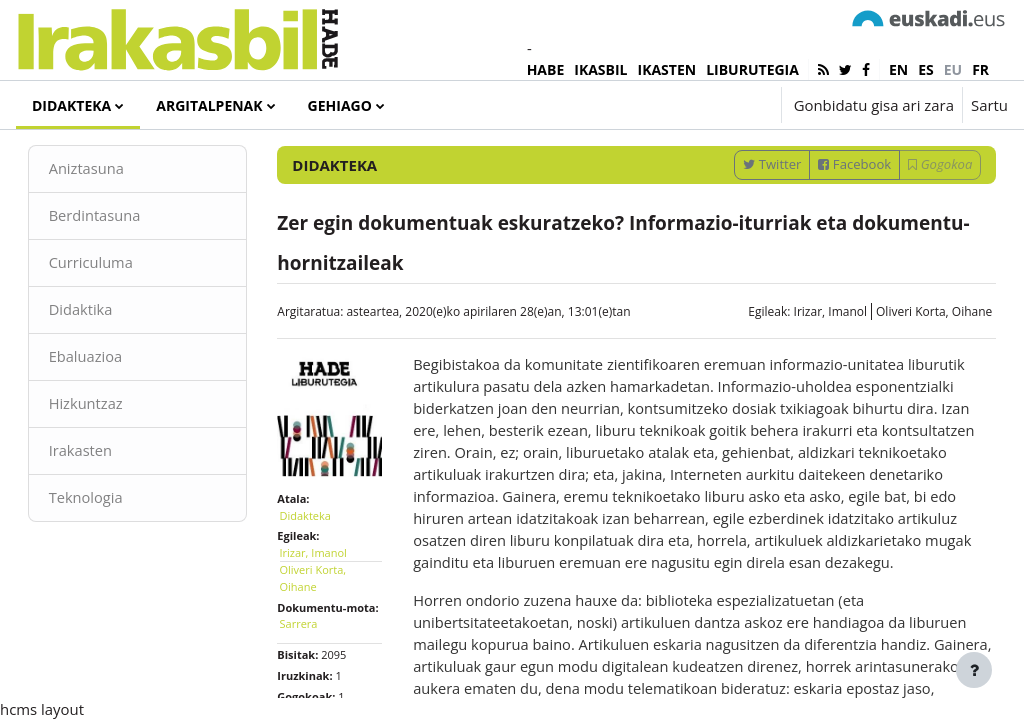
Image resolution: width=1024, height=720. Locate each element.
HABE (546, 69)
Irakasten (109, 502)
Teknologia (114, 549)
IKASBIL (600, 69)
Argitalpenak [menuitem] (209, 105)
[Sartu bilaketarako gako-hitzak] (795, 159)
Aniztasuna (115, 217)
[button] (704, 105)
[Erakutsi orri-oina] (974, 670)
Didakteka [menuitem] (71, 105)
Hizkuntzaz (114, 454)
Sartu (989, 105)
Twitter (744, 212)
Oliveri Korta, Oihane (906, 359)
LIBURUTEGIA (752, 69)
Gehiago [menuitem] (340, 105)
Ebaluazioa (114, 407)
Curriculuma (120, 312)
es (926, 69)
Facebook (826, 212)
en (898, 69)
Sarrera (313, 695)
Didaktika (109, 359)
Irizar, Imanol (801, 359)
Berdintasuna (123, 265)
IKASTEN (667, 69)
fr (980, 69)
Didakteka (319, 570)
